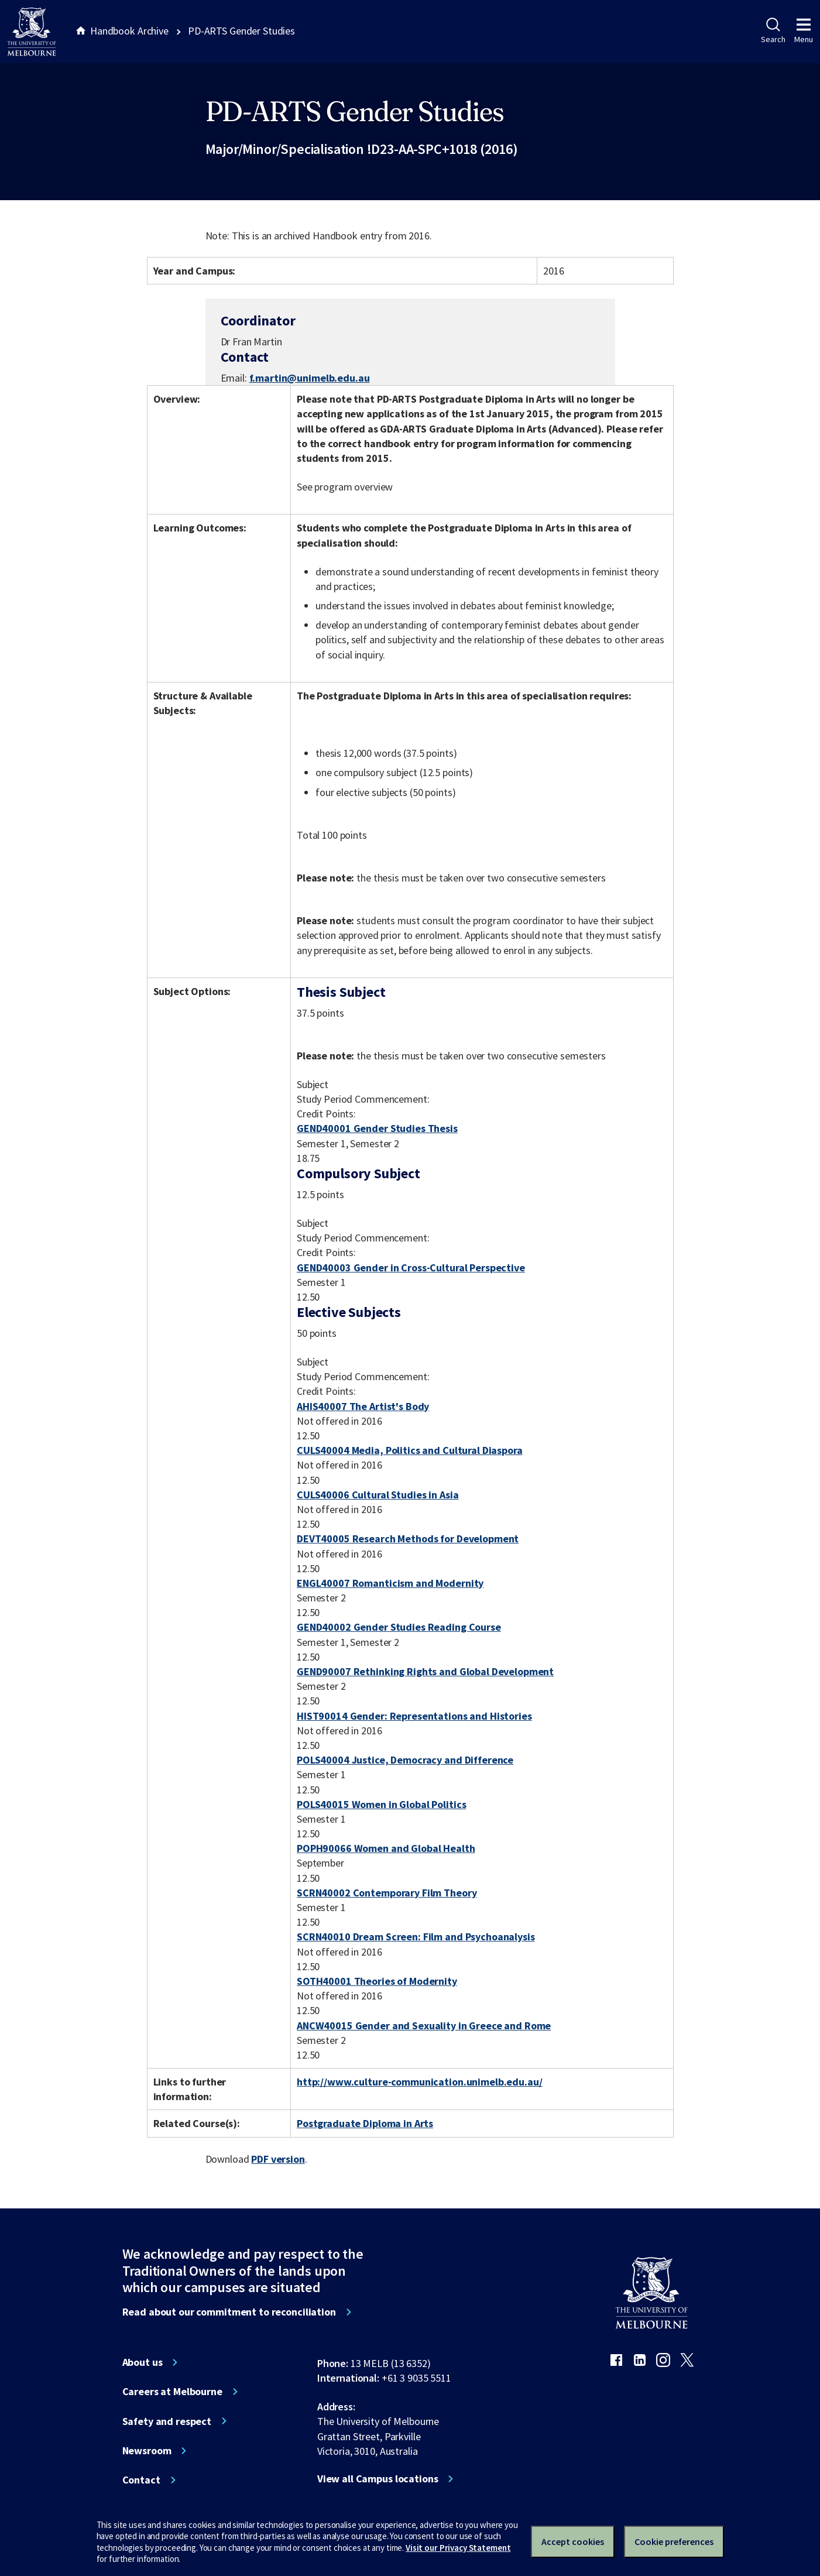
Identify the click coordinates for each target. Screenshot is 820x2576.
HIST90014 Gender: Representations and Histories (414, 1716)
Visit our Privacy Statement (458, 2547)
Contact (141, 2480)
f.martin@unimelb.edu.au (309, 378)
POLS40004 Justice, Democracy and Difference (405, 1760)
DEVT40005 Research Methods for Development (408, 1538)
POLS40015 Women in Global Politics (381, 1804)
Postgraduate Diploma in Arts (365, 2123)
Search (773, 31)
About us (142, 2362)
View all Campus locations (377, 2478)
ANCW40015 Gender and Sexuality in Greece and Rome (424, 2025)
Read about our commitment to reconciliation (229, 2312)
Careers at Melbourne (172, 2391)
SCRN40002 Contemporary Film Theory (386, 1892)
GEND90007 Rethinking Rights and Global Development (425, 1671)
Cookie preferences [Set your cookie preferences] (673, 2541)
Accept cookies (572, 2541)
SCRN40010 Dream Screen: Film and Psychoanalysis (416, 1936)
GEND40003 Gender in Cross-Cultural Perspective (411, 1267)
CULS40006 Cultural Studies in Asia (377, 1494)
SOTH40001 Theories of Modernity (377, 1981)
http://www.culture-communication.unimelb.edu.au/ (420, 2081)
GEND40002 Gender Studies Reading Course (399, 1627)
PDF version (278, 2159)
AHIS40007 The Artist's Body (363, 1406)
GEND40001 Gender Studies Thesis (377, 1128)
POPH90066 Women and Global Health (386, 1848)
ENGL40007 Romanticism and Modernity (390, 1583)
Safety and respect (167, 2421)
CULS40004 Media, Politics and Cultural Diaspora (410, 1450)
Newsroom (146, 2450)
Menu (803, 31)
